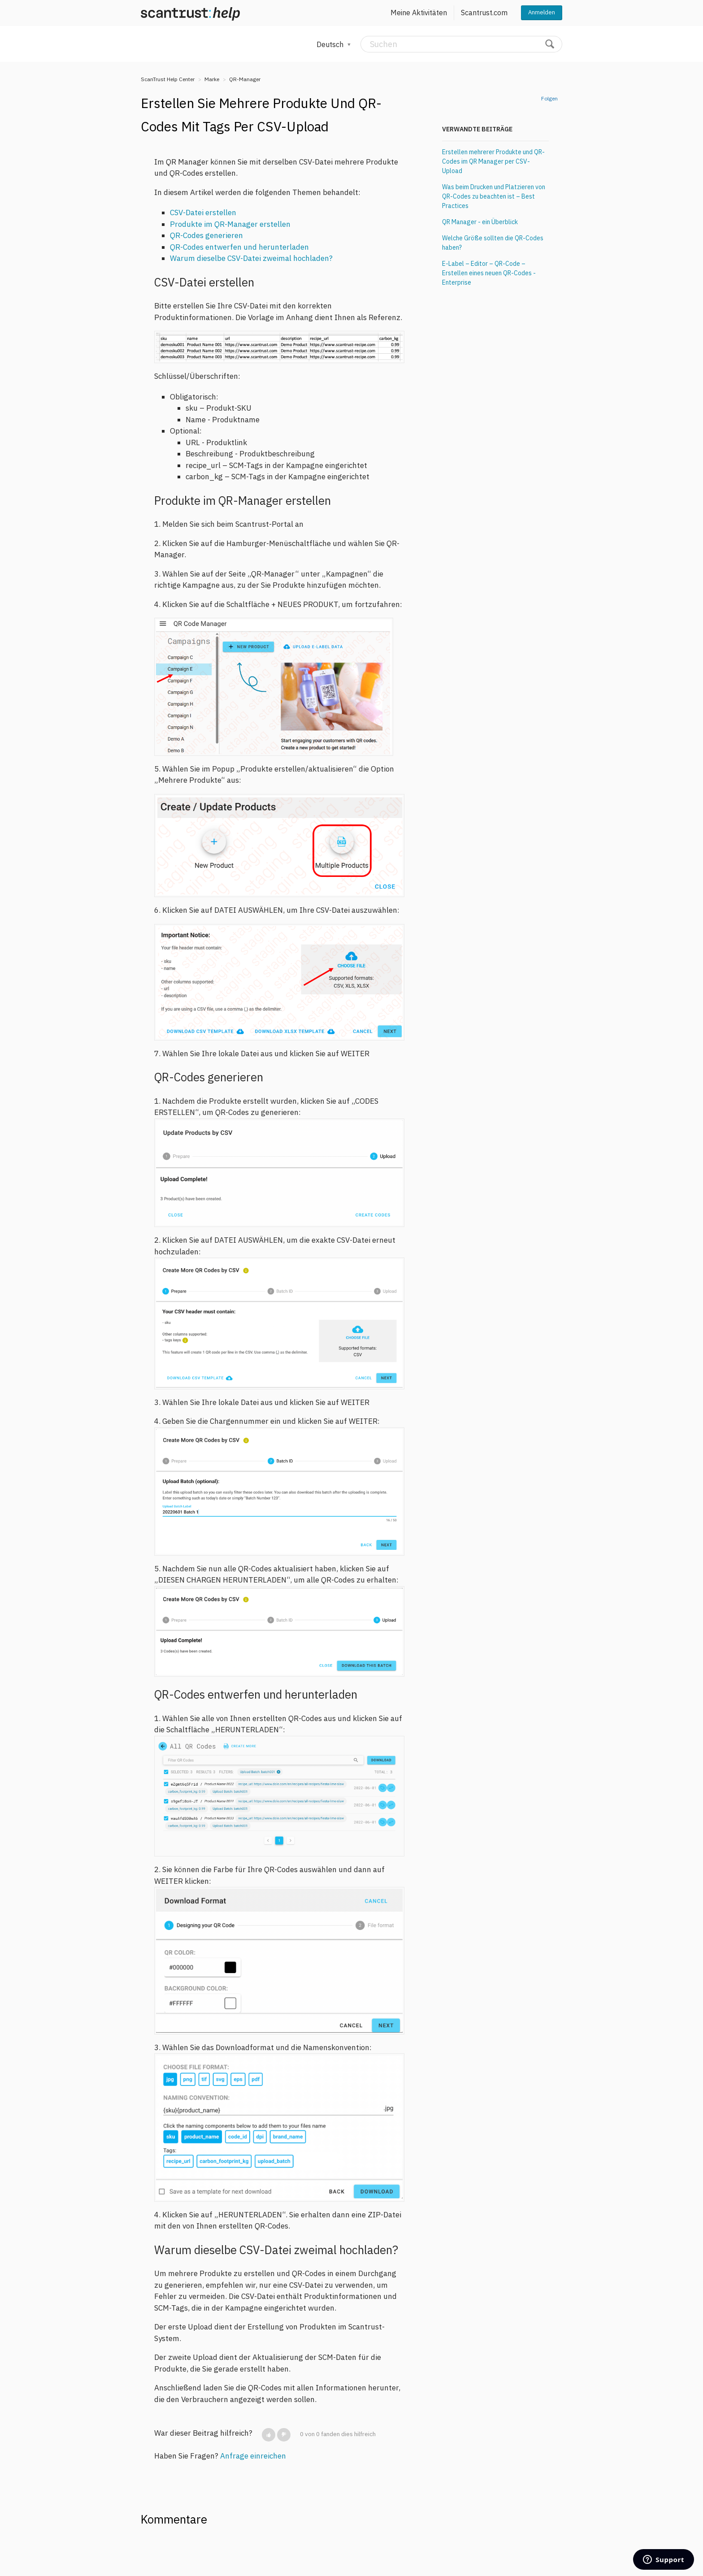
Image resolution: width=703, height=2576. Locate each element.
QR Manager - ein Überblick (480, 222)
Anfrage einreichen (253, 2456)
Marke (211, 79)
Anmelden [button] (541, 12)
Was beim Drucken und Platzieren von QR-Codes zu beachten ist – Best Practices (493, 196)
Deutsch (331, 44)
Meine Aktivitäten (419, 12)
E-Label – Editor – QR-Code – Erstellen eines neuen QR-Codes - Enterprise (489, 273)
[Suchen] (461, 44)
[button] (268, 2435)
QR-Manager (244, 79)
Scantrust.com (484, 12)
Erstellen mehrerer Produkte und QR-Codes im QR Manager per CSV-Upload (493, 161)
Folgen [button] (549, 98)
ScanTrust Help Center (168, 79)
